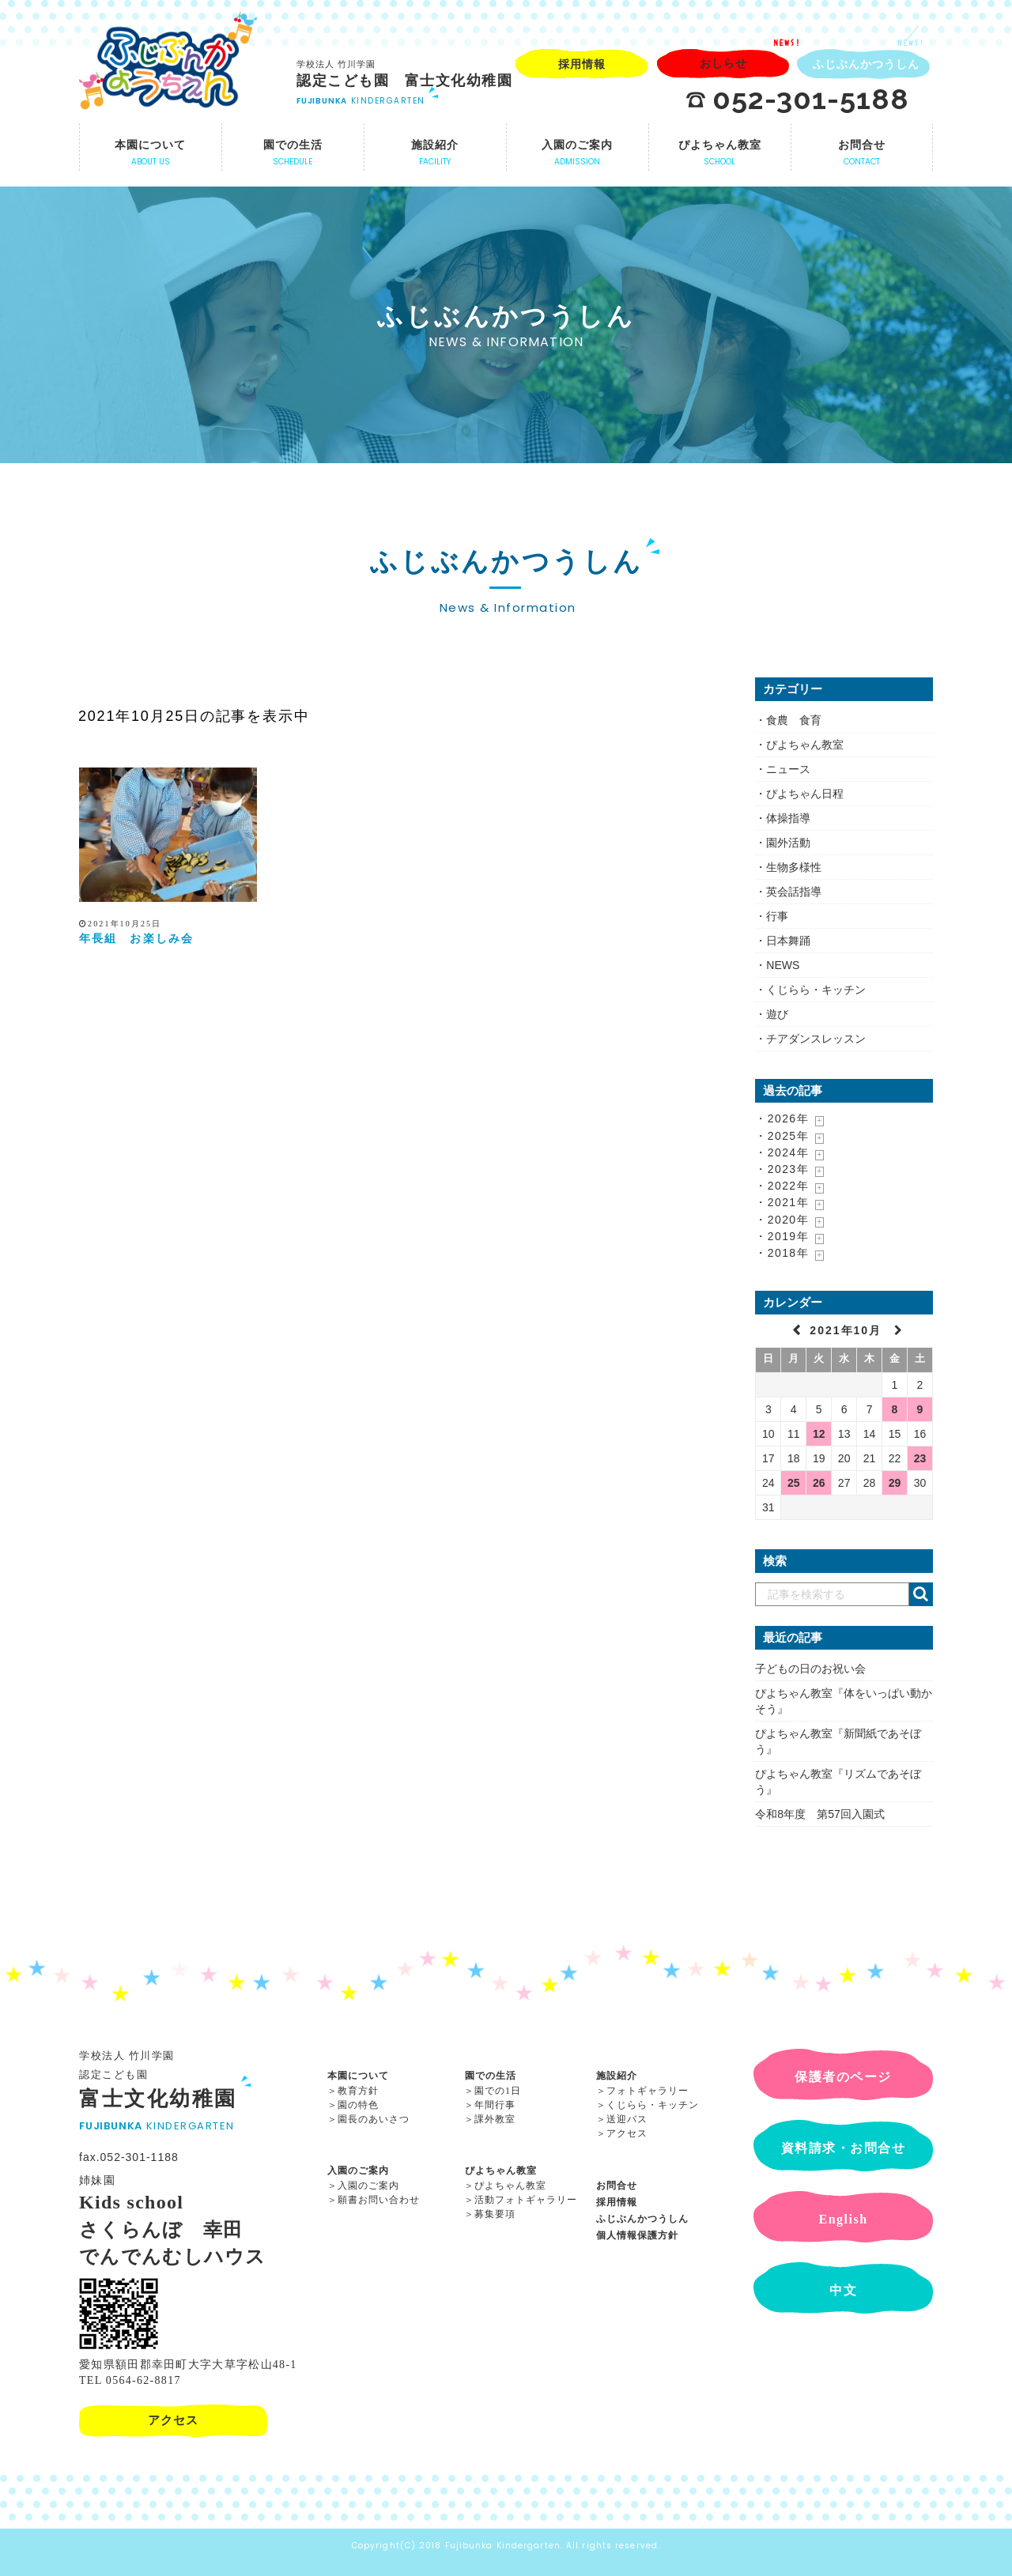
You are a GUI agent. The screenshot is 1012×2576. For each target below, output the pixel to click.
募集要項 (494, 2214)
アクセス (627, 2133)
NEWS (782, 965)
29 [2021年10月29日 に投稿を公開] (895, 1483)
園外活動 (788, 842)
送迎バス (627, 2119)
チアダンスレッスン (816, 1038)
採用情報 (616, 2202)
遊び (777, 1014)
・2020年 (782, 1219)
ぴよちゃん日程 (805, 793)
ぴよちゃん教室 (805, 744)
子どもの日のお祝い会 (810, 1668)
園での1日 (497, 2090)
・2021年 (782, 1202)
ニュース (788, 769)
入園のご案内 (358, 2170)
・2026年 (782, 1118)
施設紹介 (616, 2075)
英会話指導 (793, 891)
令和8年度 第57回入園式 (819, 1814)
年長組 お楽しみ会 (136, 939)
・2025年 (782, 1136)
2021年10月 (848, 1330)
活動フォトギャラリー (525, 2199)
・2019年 (782, 1236)
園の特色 (358, 2104)
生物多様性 (793, 867)
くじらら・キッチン (816, 989)
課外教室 (494, 2119)
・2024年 (782, 1152)
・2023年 (782, 1169)
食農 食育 (793, 720)
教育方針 (358, 2090)
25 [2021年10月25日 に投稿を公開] (793, 1483)
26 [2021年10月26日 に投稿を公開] (819, 1483)
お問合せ (616, 2185)
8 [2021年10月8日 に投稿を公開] (895, 1409)
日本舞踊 (788, 940)
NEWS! (787, 43)
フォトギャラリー (647, 2090)
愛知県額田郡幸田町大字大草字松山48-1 (188, 2364)
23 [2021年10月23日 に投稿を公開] (920, 1458)
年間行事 (494, 2104)
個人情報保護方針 (637, 2235)
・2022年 (782, 1185)
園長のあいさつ (374, 2119)
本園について (358, 2075)
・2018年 (782, 1253)
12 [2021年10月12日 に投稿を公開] (819, 1434)
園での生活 (490, 2075)
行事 (777, 916)
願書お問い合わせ (379, 2199)
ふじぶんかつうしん (642, 2218)
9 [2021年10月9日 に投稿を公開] (920, 1409)
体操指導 (788, 818)
